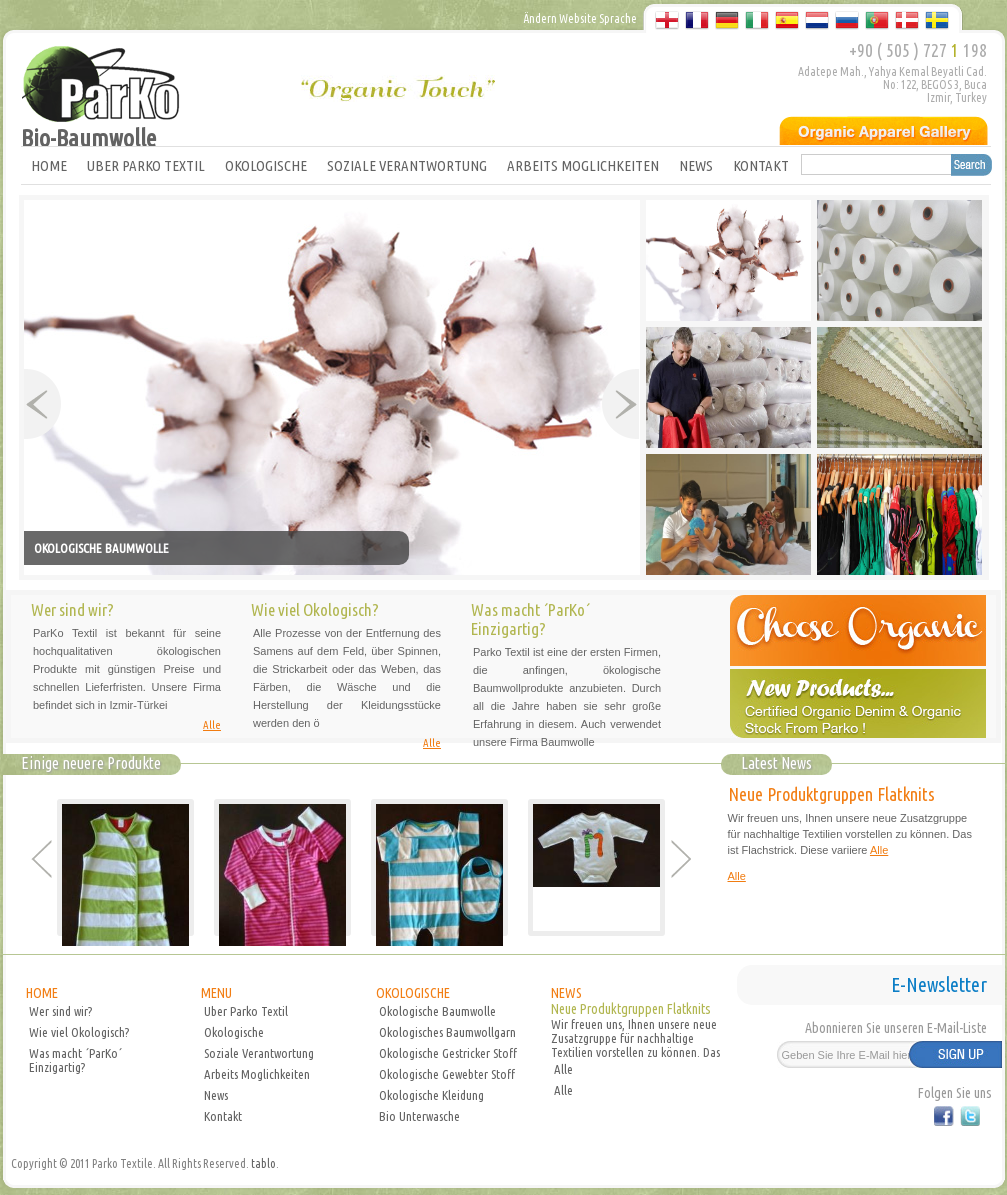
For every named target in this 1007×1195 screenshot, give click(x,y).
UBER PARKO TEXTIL (146, 165)
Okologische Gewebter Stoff (447, 1074)
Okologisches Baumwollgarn (447, 1032)
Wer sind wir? (60, 1011)
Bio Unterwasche (419, 1116)
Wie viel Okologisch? (79, 1032)
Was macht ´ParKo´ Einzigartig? (75, 1060)
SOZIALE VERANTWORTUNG (407, 165)
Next (620, 404)
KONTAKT (761, 165)
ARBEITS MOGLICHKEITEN (583, 165)
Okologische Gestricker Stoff (448, 1053)
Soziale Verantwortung (259, 1053)
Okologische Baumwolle (437, 1011)
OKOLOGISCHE (266, 165)
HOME (49, 165)
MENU (216, 993)
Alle (212, 725)
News (216, 1095)
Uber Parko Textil (246, 1011)
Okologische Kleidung (431, 1095)
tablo (263, 1163)
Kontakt (223, 1116)
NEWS (696, 165)
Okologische (234, 1032)
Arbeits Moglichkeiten (257, 1074)
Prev (43, 404)
